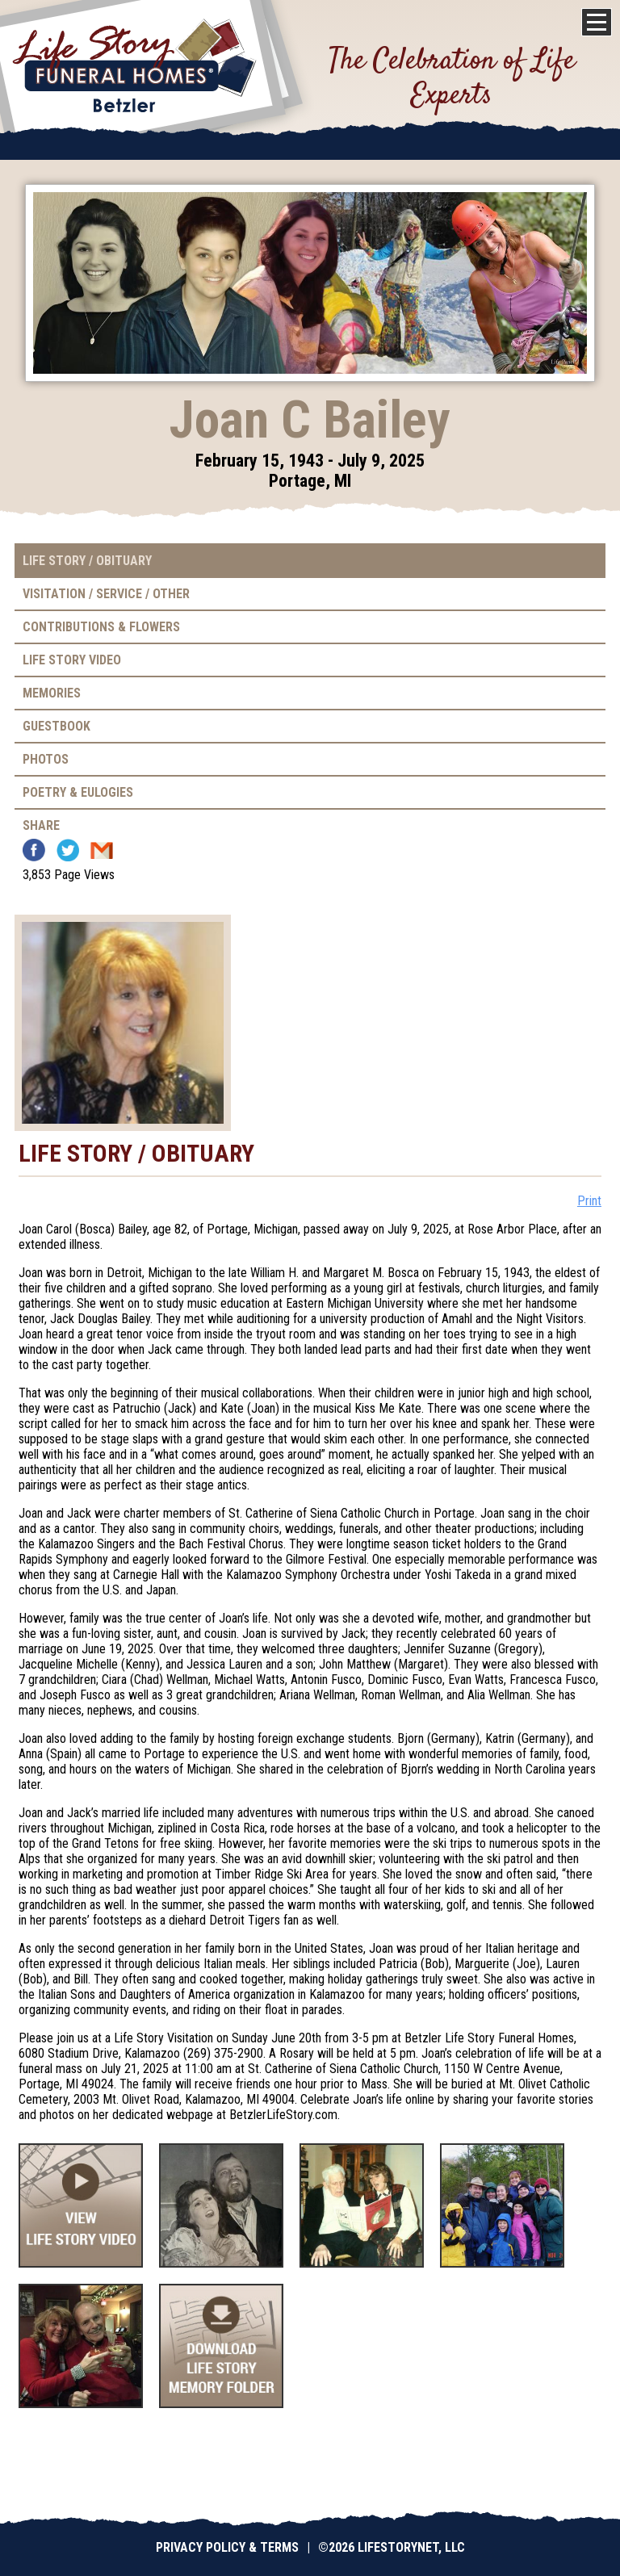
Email (101, 850)
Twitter (68, 850)
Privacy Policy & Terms (227, 2547)
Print (589, 1200)
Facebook (34, 850)
